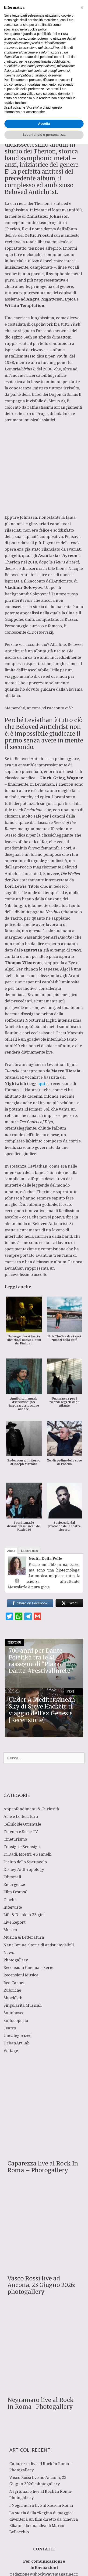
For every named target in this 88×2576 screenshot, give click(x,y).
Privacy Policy (22, 2368)
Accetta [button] (44, 2555)
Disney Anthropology (24, 1796)
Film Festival (15, 1819)
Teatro (10, 1955)
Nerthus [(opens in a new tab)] (53, 839)
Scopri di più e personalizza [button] (43, 2566)
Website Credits (61, 2402)
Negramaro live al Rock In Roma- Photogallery (40, 2112)
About (11, 1478)
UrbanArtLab (17, 1970)
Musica (10, 1857)
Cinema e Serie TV (21, 1759)
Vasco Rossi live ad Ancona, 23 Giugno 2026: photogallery (41, 2068)
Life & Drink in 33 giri (24, 1842)
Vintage (11, 1977)
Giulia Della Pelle (45, 1485)
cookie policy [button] (37, 2461)
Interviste (13, 1834)
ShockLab (13, 1925)
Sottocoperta (16, 1947)
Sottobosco (14, 1940)
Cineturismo (15, 1766)
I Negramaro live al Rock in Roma (41, 2214)
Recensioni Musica (44, 104)
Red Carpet (14, 1910)
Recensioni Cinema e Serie (28, 1894)
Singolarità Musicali (23, 1932)
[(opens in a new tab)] (42, 1010)
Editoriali (12, 1804)
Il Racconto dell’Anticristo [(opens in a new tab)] (48, 508)
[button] (82, 2439)
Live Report (14, 1849)
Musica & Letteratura (24, 1864)
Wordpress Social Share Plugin (33, 2413)
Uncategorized (18, 1962)
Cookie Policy (22, 2382)
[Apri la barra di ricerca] (53, 6)
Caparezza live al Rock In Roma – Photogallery (42, 2026)
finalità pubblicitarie (55, 2493)
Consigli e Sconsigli (22, 1774)
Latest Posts (29, 1478)
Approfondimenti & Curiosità (31, 1736)
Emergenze (14, 1811)
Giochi (10, 1827)
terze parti (11, 2470)
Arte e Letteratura (21, 1744)
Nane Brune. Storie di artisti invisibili (39, 1872)
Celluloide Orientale (22, 1751)
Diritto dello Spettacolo (25, 1789)
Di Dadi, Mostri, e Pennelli (27, 1781)
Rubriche (12, 1917)
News (9, 1879)
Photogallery (16, 1887)
